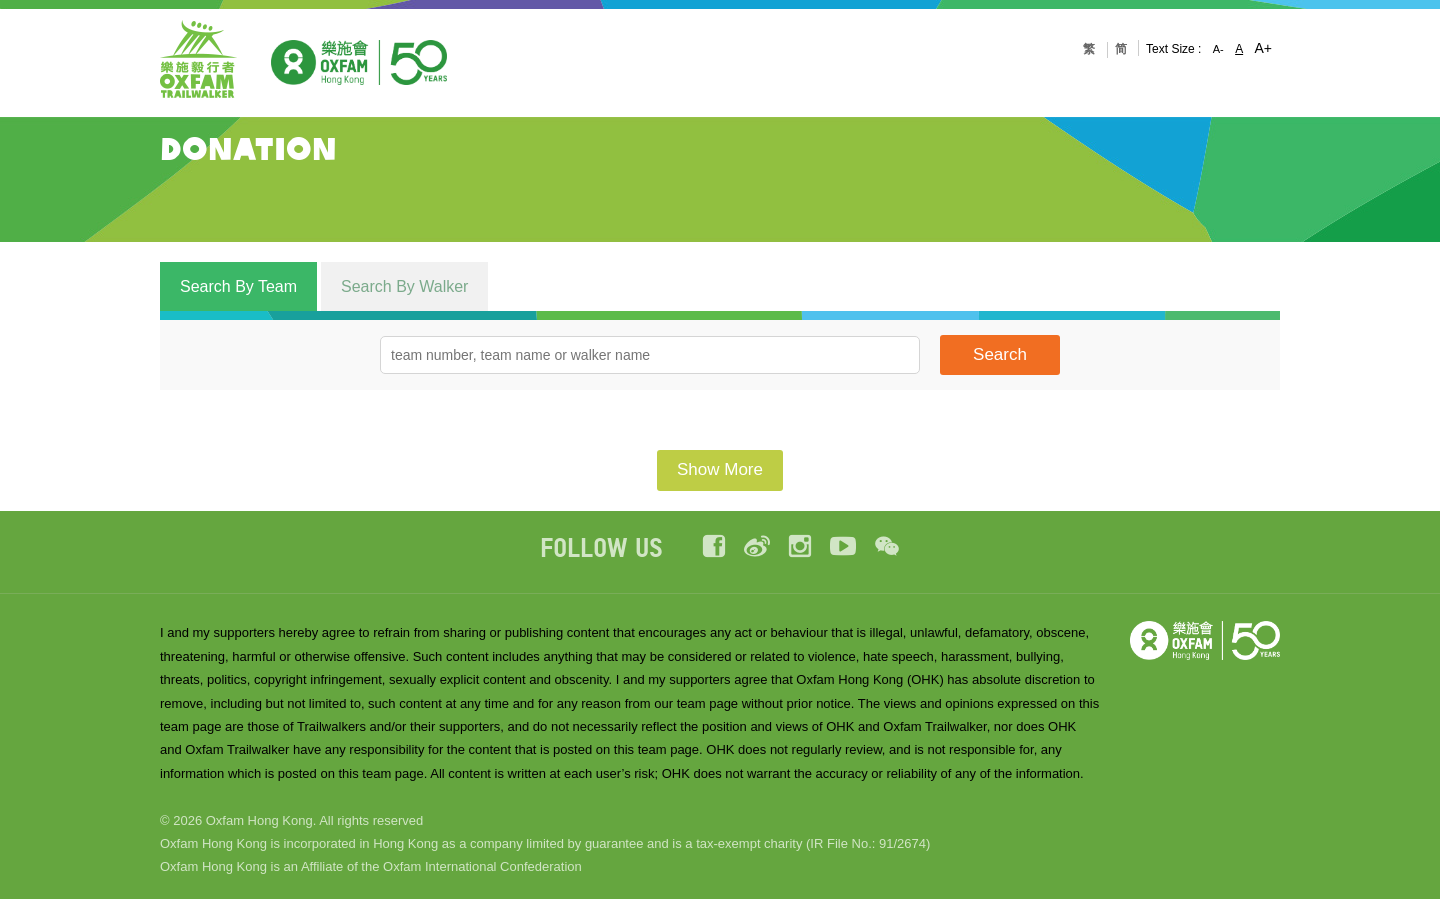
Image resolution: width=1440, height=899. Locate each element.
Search (1000, 354)
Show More (720, 469)
